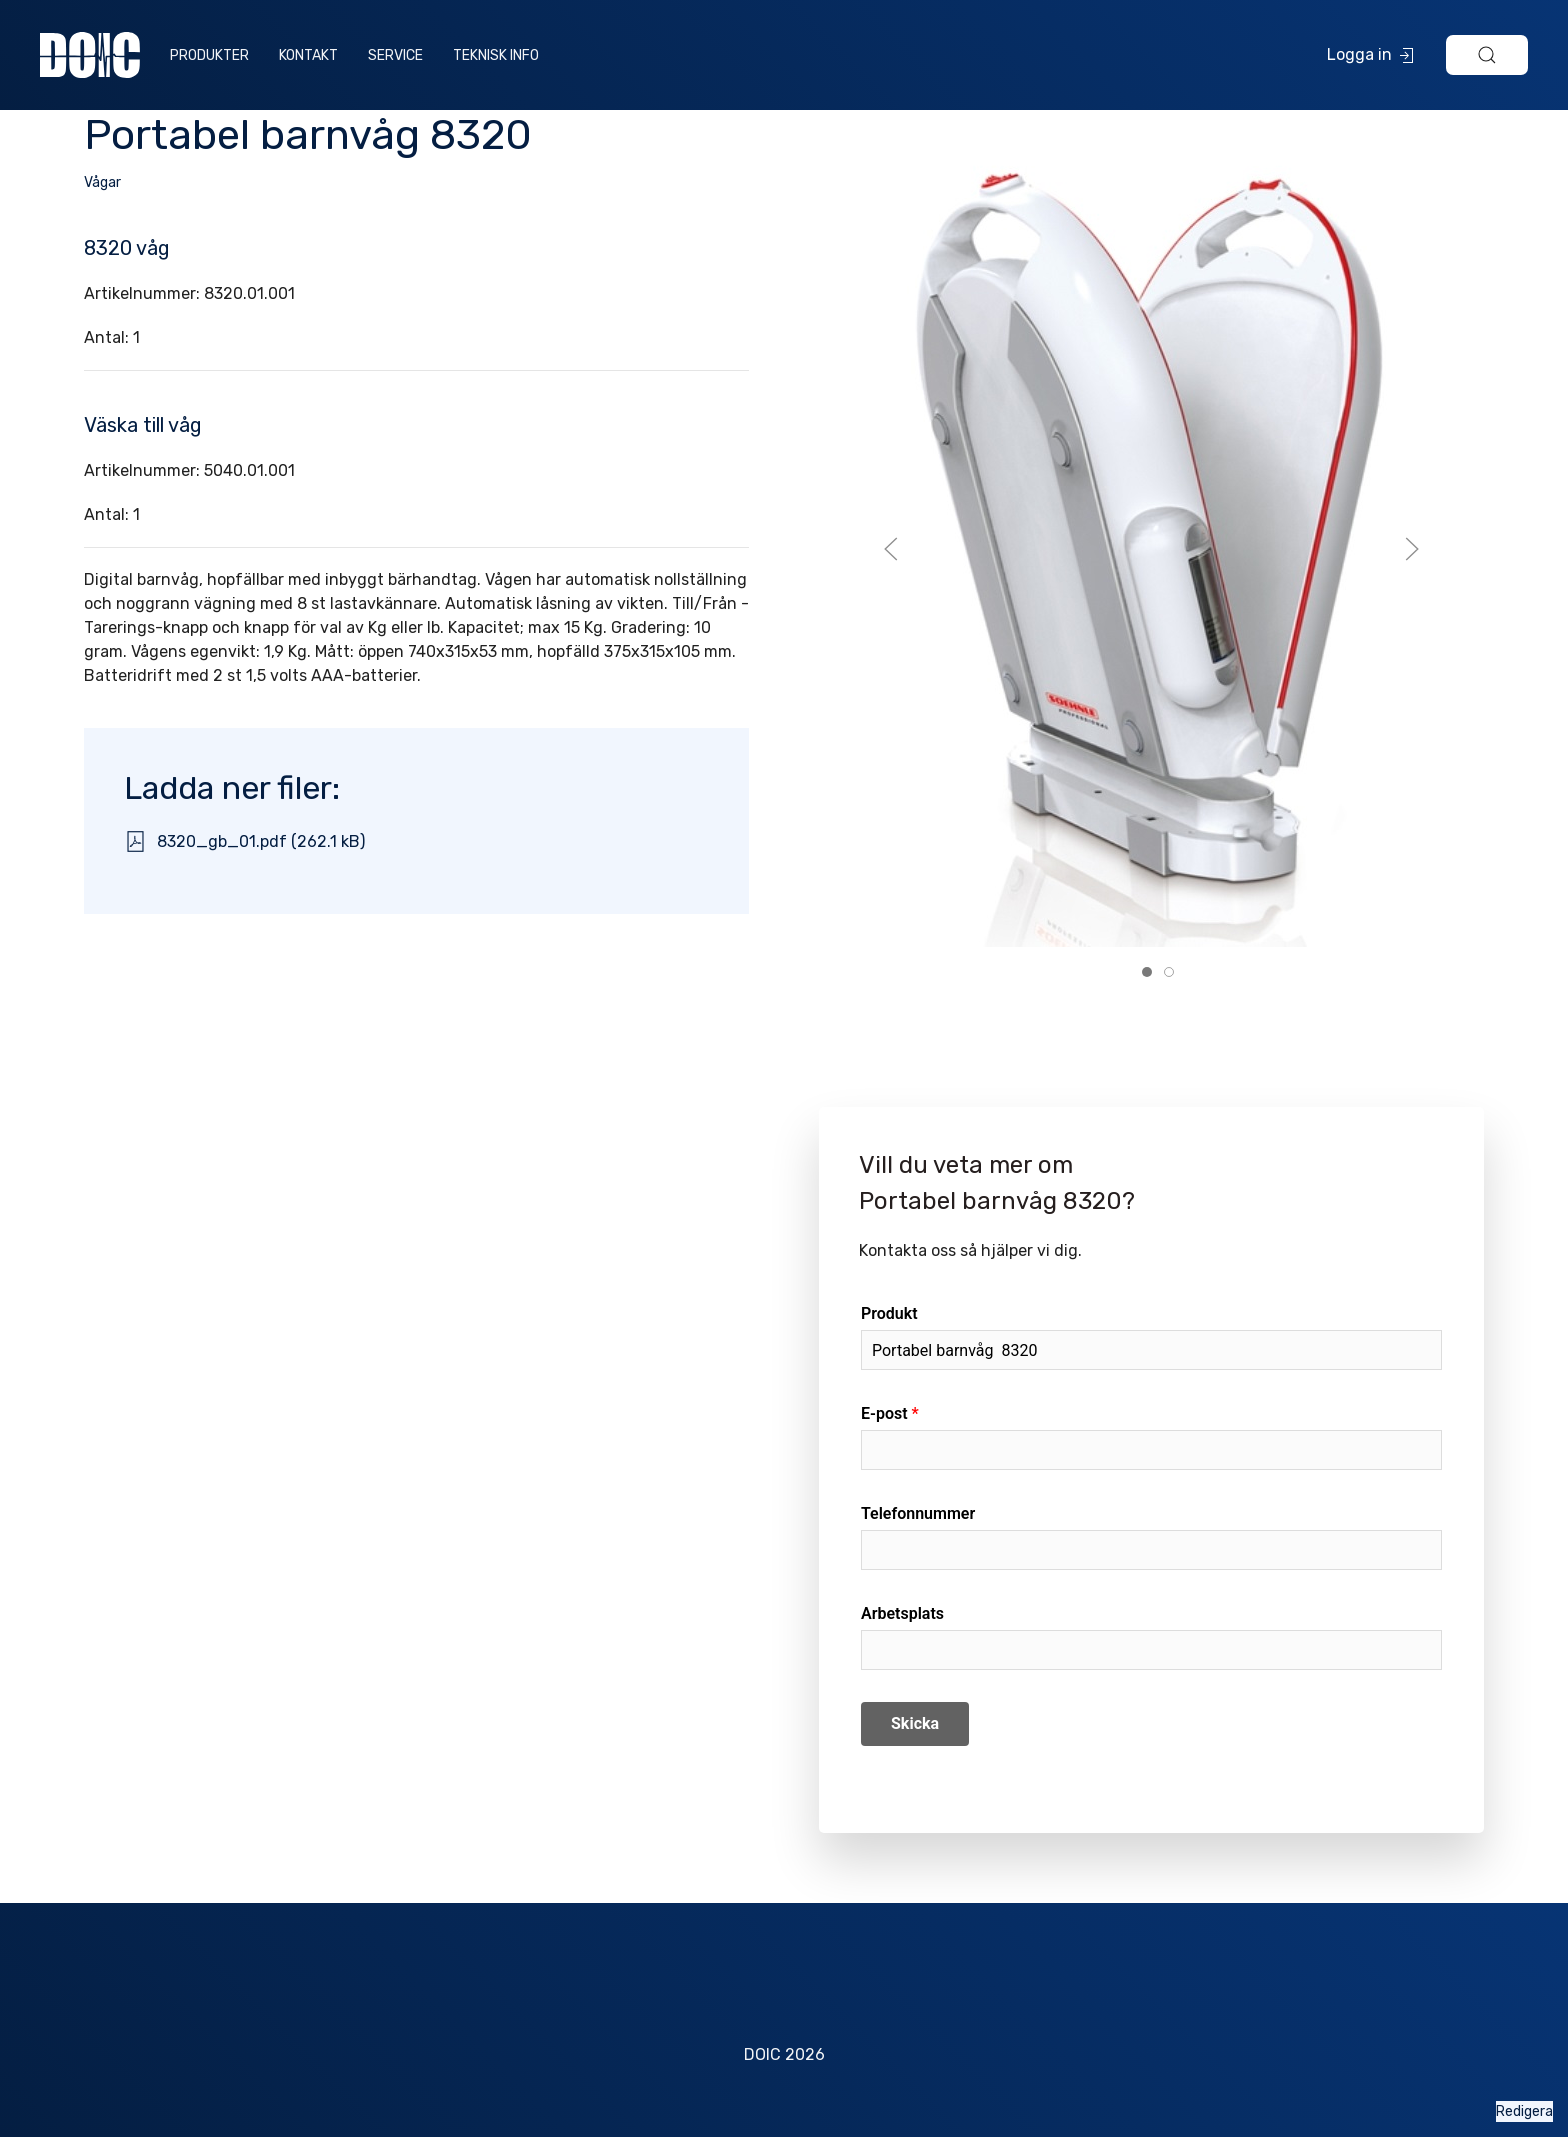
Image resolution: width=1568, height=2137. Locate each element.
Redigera (1524, 2111)
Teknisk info (496, 55)
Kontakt (308, 55)
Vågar (102, 182)
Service (395, 55)
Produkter (209, 55)
